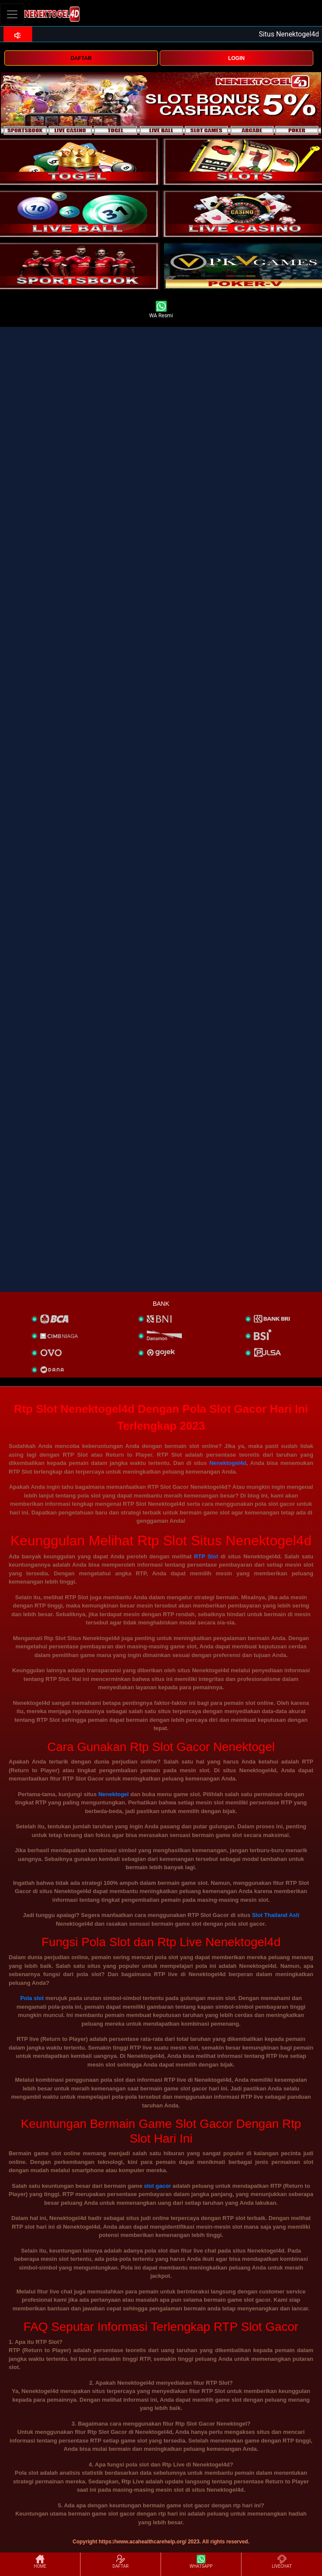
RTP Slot (206, 1556)
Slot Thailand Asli (275, 1915)
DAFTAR (80, 58)
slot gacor (157, 2186)
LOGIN (236, 58)
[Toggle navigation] (12, 14)
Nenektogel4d (227, 1463)
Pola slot (32, 1998)
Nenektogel (113, 1794)
